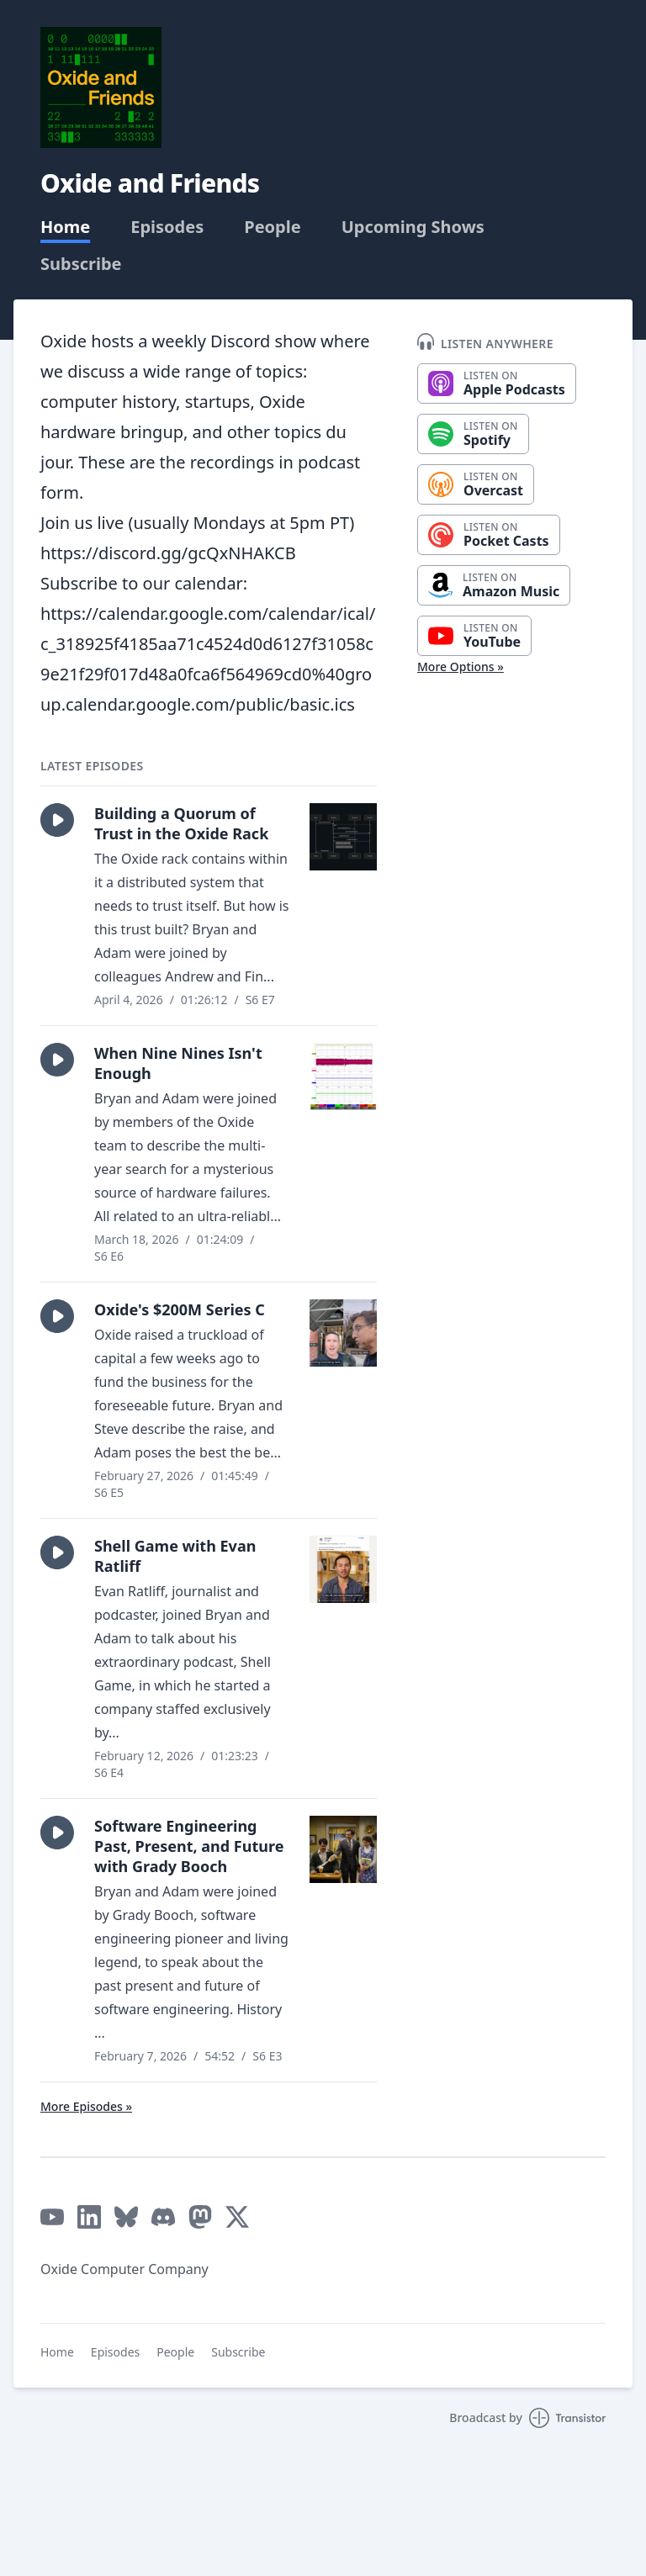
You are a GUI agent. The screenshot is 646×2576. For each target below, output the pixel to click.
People (272, 227)
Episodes (167, 227)
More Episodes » (86, 2106)
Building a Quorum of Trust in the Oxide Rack (181, 823)
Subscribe (81, 264)
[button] (57, 820)
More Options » (460, 666)
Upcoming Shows (413, 227)
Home (65, 227)
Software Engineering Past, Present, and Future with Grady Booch (188, 1846)
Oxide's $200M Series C (179, 1309)
